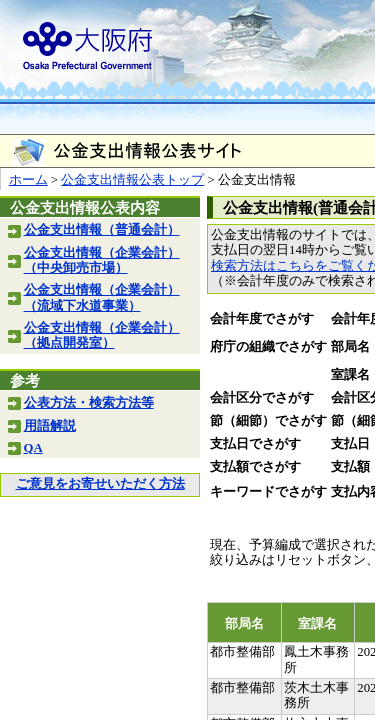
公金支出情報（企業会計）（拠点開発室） (102, 335)
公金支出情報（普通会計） (102, 230)
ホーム (28, 180)
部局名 (350, 347)
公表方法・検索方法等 (89, 403)
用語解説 (50, 426)
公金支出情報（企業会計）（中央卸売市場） (102, 260)
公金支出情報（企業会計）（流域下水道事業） (102, 297)
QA (33, 448)
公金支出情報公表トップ (132, 180)
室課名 (350, 375)
